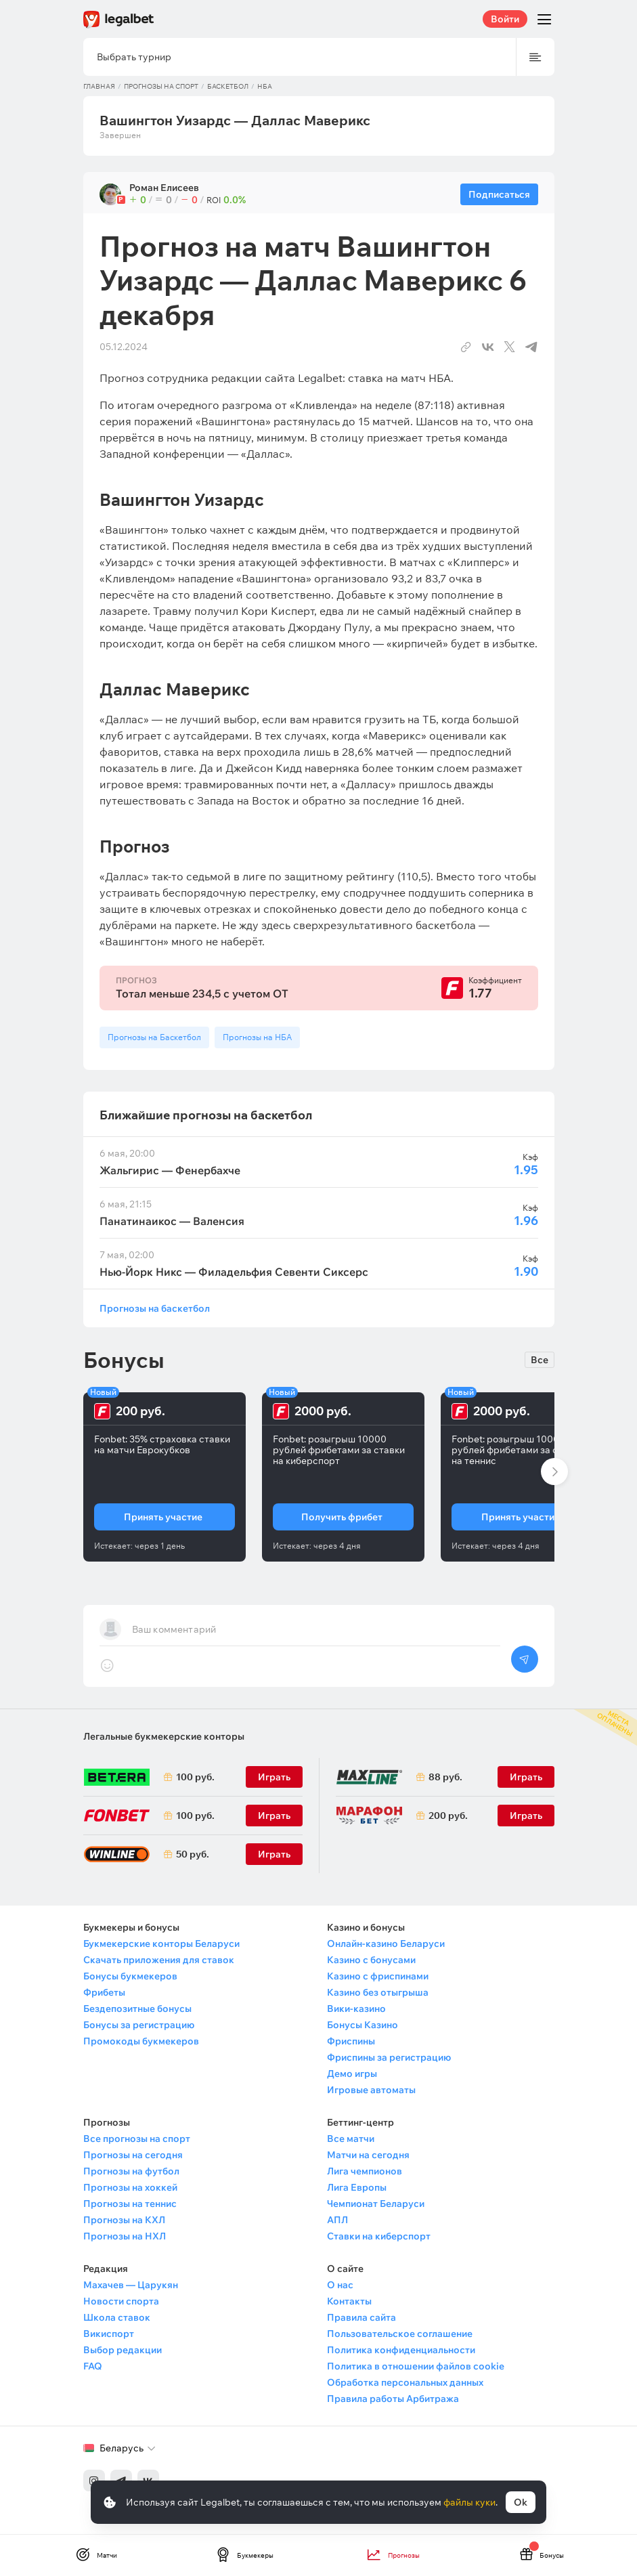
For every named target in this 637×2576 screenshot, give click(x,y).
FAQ (92, 2366)
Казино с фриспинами (378, 1976)
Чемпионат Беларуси (375, 2203)
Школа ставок (116, 2317)
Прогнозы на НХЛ (124, 2236)
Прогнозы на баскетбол (155, 1308)
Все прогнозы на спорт (136, 2138)
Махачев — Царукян (130, 2285)
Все (539, 1360)
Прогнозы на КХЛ (124, 2220)
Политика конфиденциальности (401, 2350)
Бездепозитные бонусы (137, 2008)
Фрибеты (104, 1992)
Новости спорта (121, 2301)
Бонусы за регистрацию (138, 2025)
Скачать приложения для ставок (158, 1960)
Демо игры (352, 2073)
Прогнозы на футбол (131, 2171)
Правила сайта (361, 2317)
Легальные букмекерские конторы (163, 1736)
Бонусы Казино (362, 2025)
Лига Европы (357, 2187)
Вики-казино (356, 2008)
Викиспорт (108, 2333)
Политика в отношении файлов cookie (415, 2366)
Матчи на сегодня (368, 2155)
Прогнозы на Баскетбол (154, 1037)
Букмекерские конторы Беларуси (161, 1943)
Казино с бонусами (371, 1960)
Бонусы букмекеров (130, 1976)
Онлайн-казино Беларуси (386, 1943)
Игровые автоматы (371, 2090)
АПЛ (337, 2220)
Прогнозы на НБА (257, 1037)
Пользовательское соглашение (400, 2333)
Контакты (349, 2301)
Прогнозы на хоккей (130, 2187)
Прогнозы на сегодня (133, 2155)
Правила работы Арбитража (393, 2398)
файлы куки (469, 2502)
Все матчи (350, 2138)
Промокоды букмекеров (141, 2041)
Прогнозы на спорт (161, 86)
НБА (264, 86)
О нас (340, 2285)
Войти (505, 19)
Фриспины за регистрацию (389, 2057)
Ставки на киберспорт (379, 2236)
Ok (520, 2502)
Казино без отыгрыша (378, 1992)
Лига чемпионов (364, 2171)
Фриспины (351, 2041)
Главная (99, 86)
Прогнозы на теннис (130, 2203)
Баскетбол (227, 86)
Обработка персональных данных (405, 2382)
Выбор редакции (122, 2350)
